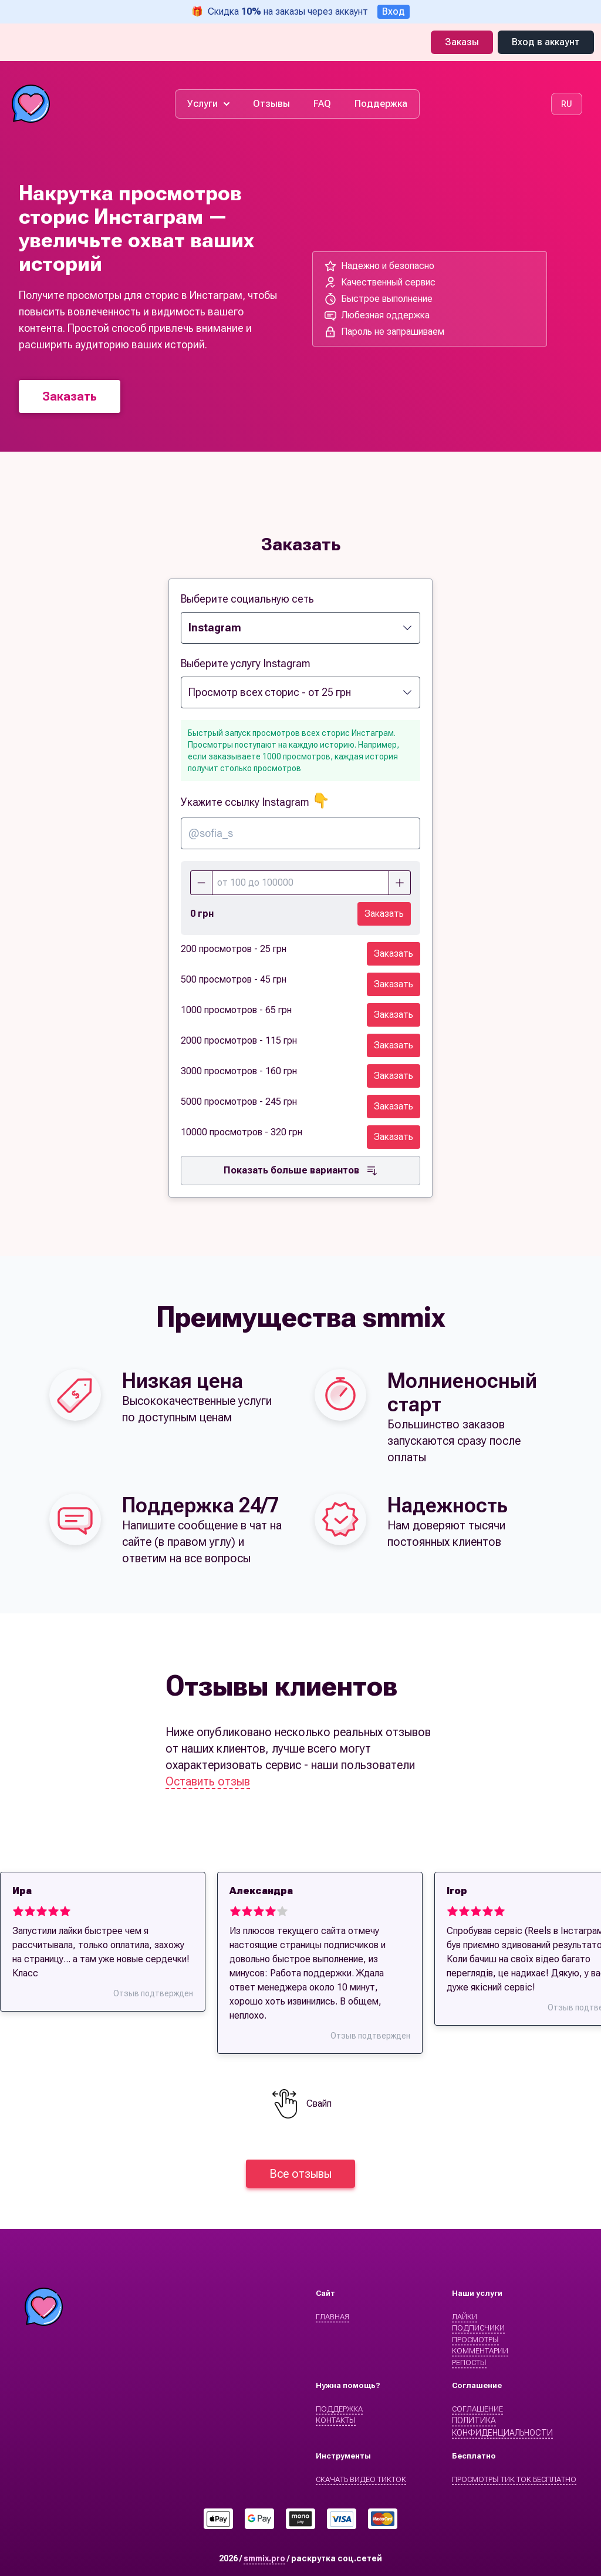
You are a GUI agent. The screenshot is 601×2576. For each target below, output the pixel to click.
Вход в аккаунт (546, 42)
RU (566, 104)
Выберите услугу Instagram (245, 663)
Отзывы (271, 103)
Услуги (208, 103)
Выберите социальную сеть (247, 599)
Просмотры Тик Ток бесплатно (514, 2479)
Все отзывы (300, 2174)
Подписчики (478, 2327)
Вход (393, 11)
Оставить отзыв (208, 1781)
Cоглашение (477, 2409)
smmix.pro (264, 2558)
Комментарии (480, 2350)
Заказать (69, 396)
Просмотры (475, 2339)
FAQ (322, 103)
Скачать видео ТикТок (361, 2479)
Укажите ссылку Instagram (255, 802)
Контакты (336, 2420)
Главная (332, 2316)
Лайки (464, 2316)
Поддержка (380, 103)
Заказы (462, 42)
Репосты (469, 2362)
